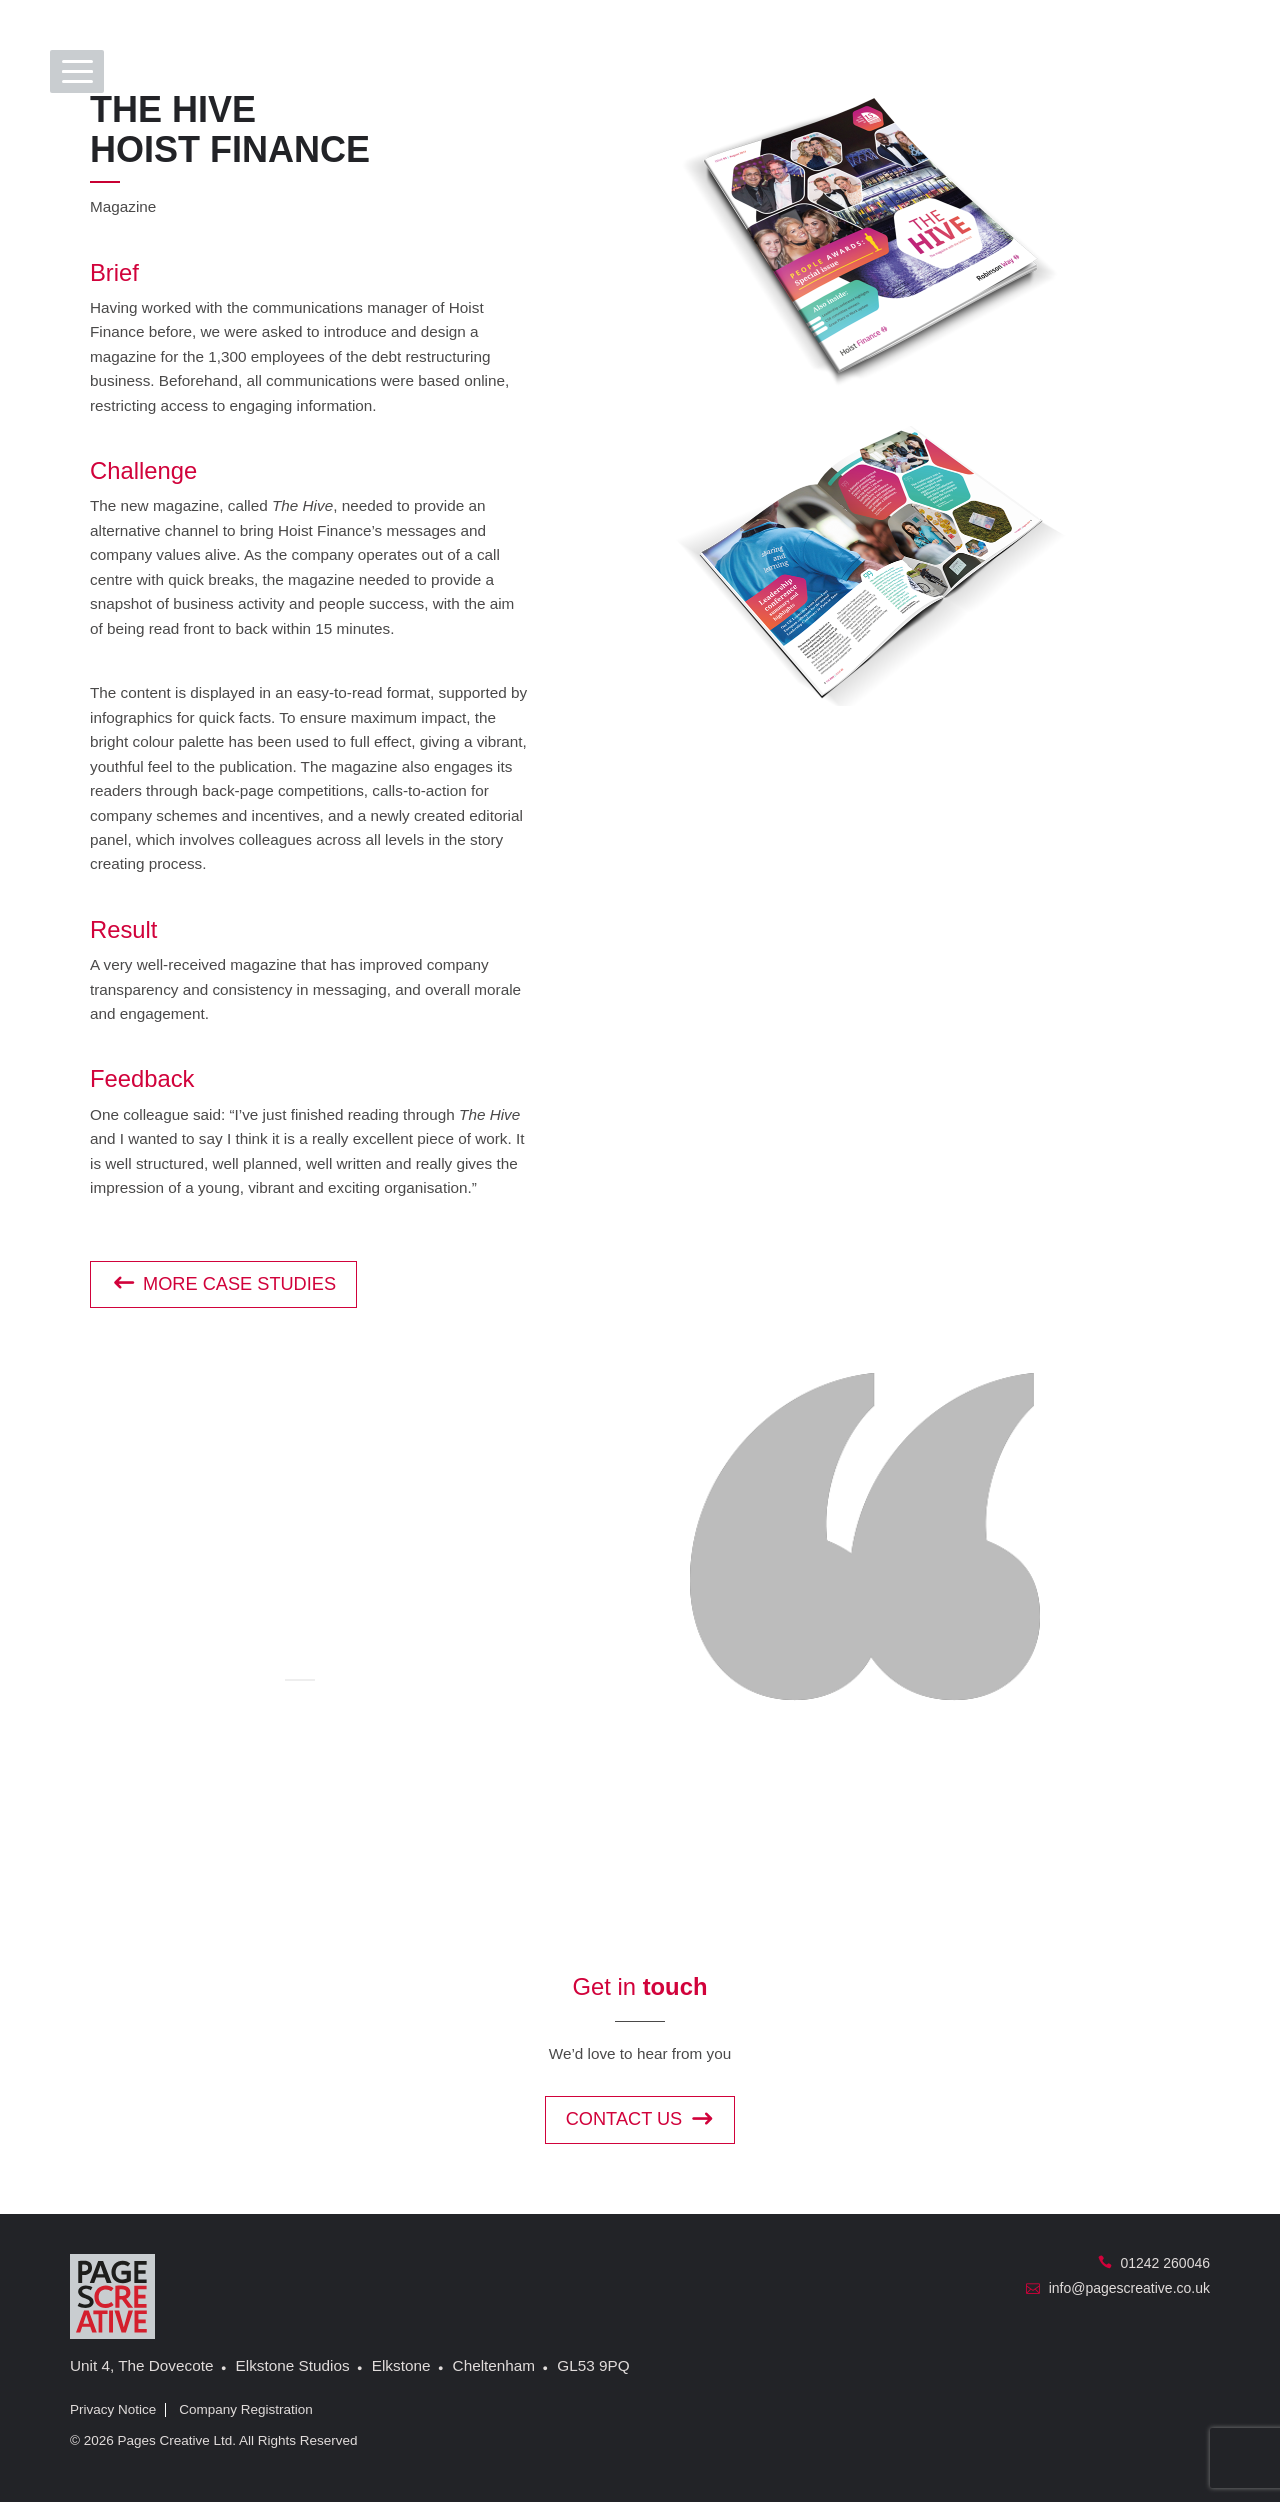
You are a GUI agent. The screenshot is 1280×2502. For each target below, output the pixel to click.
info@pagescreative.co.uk (1118, 2288)
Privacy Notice (113, 2409)
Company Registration (246, 2409)
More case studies (223, 1284)
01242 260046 (1154, 2263)
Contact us (640, 2120)
